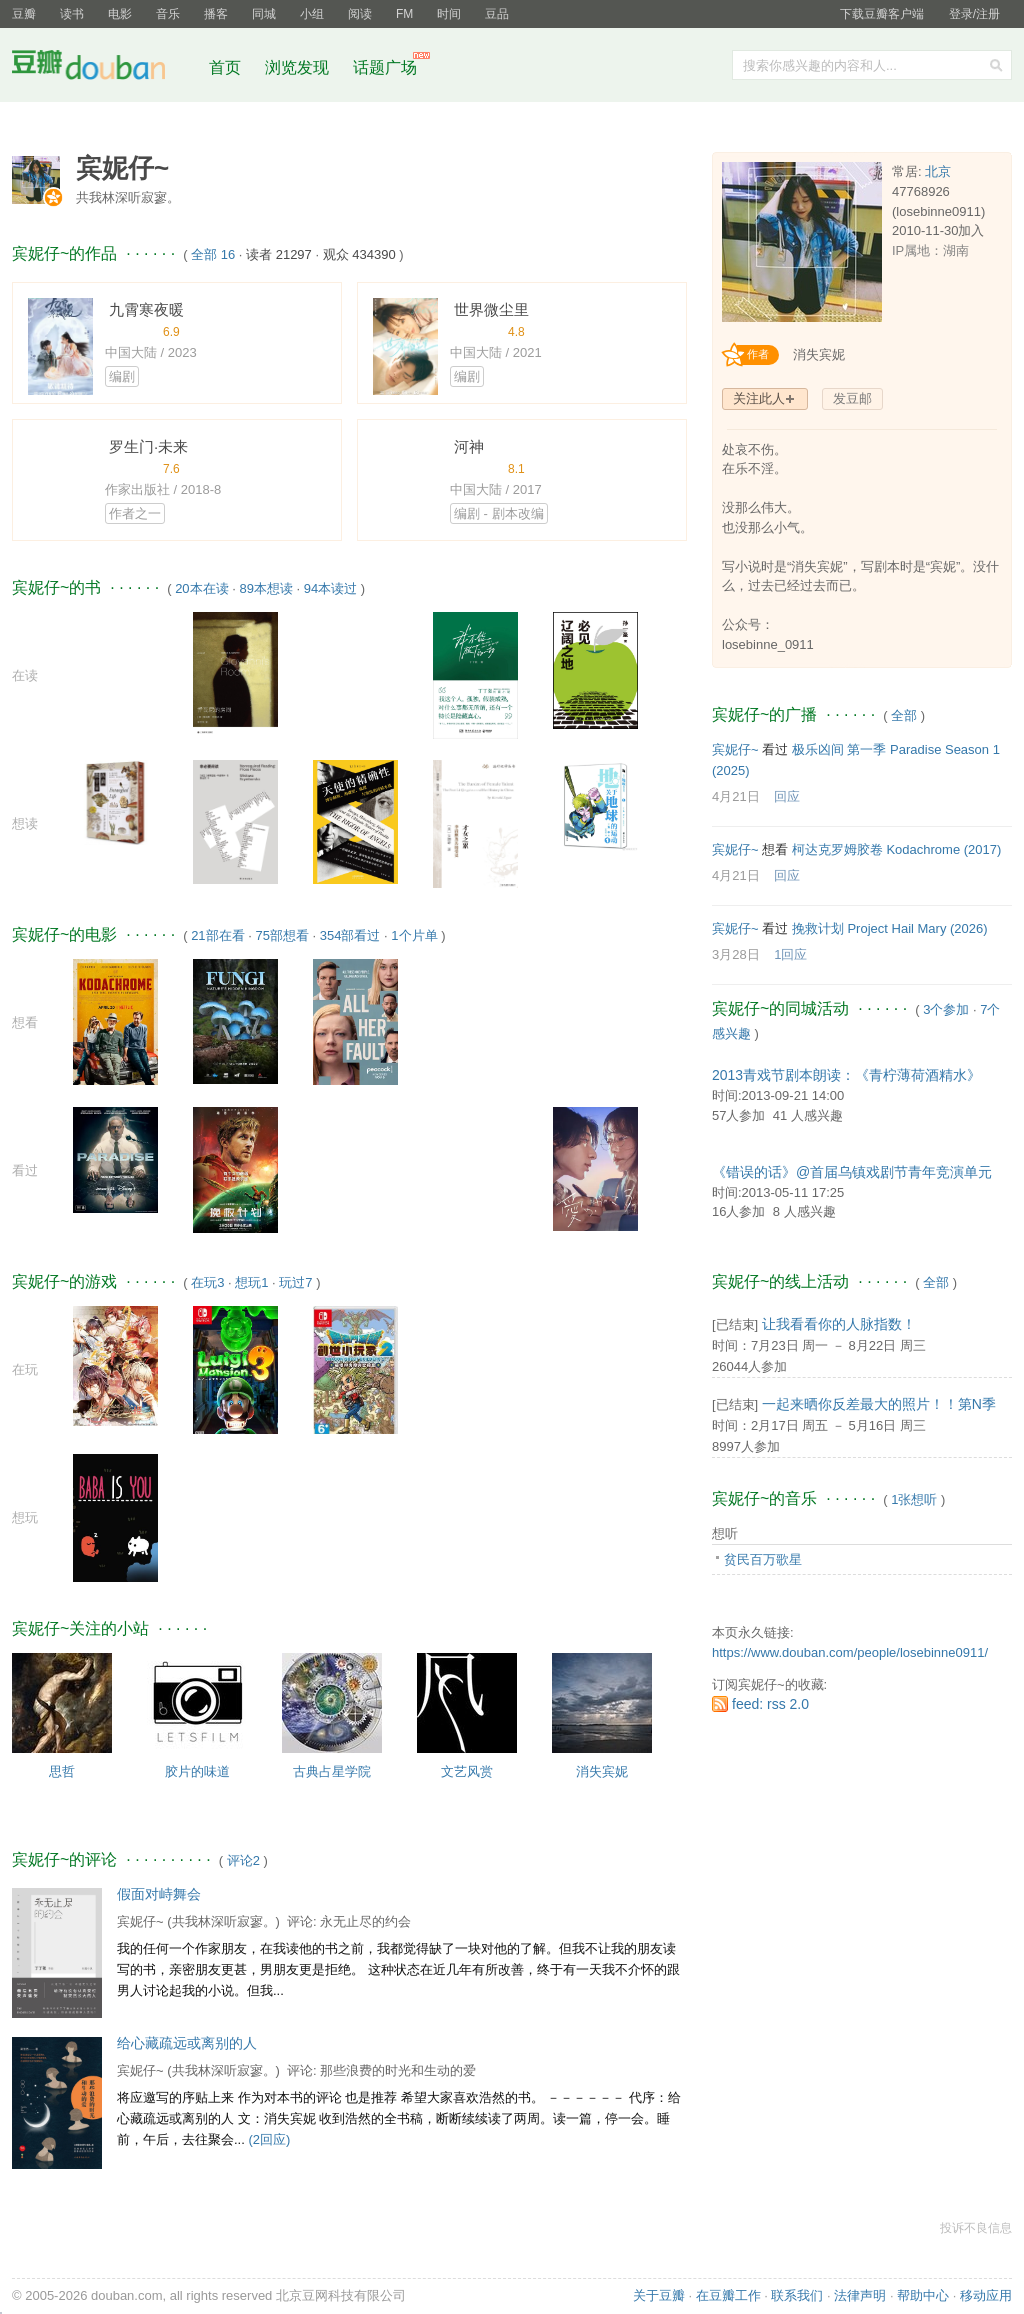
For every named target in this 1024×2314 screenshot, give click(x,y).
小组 (312, 14)
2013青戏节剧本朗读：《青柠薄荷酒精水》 (846, 1075)
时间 (449, 14)
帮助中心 (923, 2295)
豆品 (497, 14)
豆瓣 (24, 14)
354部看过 (350, 935)
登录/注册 (974, 14)
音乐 (168, 14)
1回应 (790, 954)
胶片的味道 (197, 1771)
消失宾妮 (602, 1771)
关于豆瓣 (659, 2295)
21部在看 (217, 935)
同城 (264, 14)
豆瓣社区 (104, 68)
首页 (225, 67)
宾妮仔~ (140, 1921)
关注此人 (759, 398)
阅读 (360, 14)
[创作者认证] (755, 355)
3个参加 (946, 1009)
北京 (938, 171)
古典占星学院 (332, 1771)
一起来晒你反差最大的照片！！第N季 (879, 1404)
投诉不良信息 (976, 2228)
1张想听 (914, 1499)
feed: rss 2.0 (770, 1704)
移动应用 (986, 2295)
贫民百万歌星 (763, 1559)
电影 (120, 14)
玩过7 (295, 1282)
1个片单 (414, 935)
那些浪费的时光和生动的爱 (398, 2070)
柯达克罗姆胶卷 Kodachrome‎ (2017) (897, 849)
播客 (216, 14)
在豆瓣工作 (728, 2295)
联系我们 (797, 2295)
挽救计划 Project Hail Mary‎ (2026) (890, 928)
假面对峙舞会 (159, 1894)
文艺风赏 (467, 1771)
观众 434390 (359, 254)
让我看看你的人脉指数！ (839, 1324)
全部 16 (213, 254)
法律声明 (860, 2295)
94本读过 (330, 588)
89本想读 (265, 588)
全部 (904, 715)
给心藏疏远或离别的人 (187, 2043)
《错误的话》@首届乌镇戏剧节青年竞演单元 (852, 1172)
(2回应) (269, 2139)
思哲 (62, 1771)
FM (404, 14)
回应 (787, 796)
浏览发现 (299, 67)
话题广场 (385, 67)
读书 (72, 14)
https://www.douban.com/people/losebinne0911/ (850, 1652)
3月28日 (736, 954)
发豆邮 (852, 398)
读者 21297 (279, 254)
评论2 (243, 1860)
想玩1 (251, 1282)
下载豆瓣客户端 (882, 14)
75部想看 (281, 935)
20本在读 (201, 588)
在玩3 (207, 1282)
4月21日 (736, 796)
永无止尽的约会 (365, 1921)
